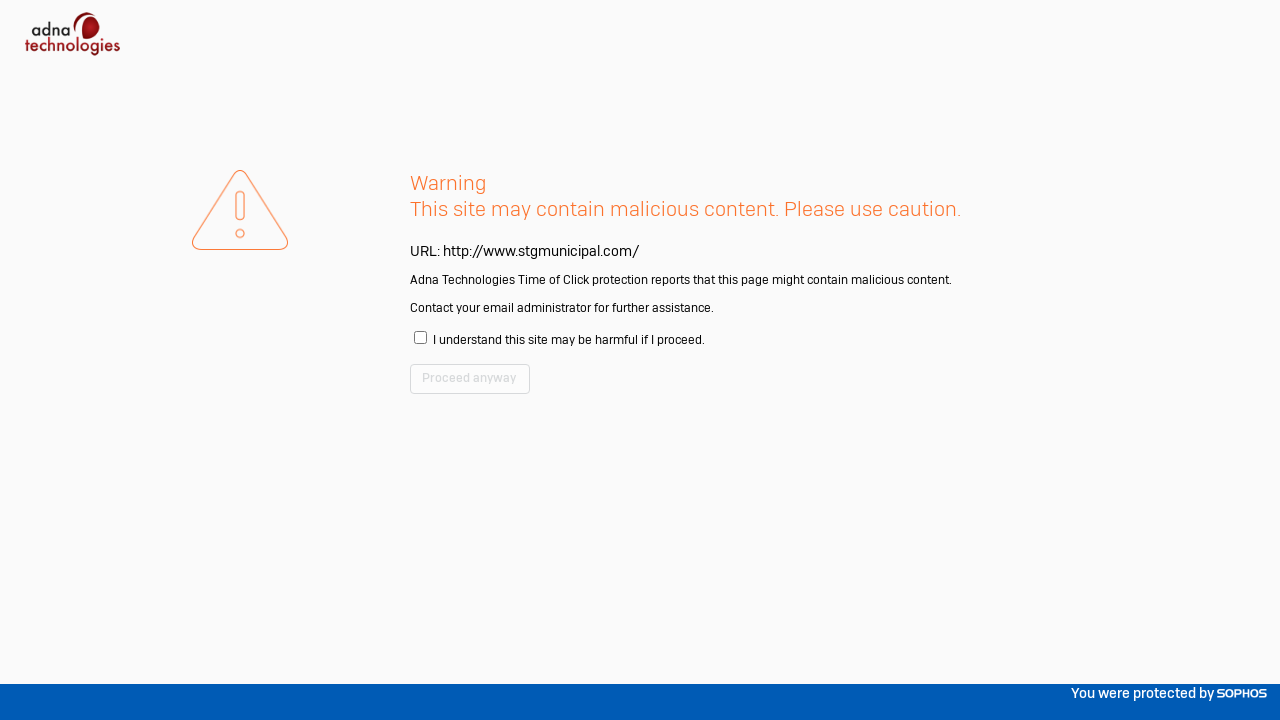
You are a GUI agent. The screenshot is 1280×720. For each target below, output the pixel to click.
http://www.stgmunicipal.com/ (605, 303)
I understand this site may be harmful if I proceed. (653, 401)
